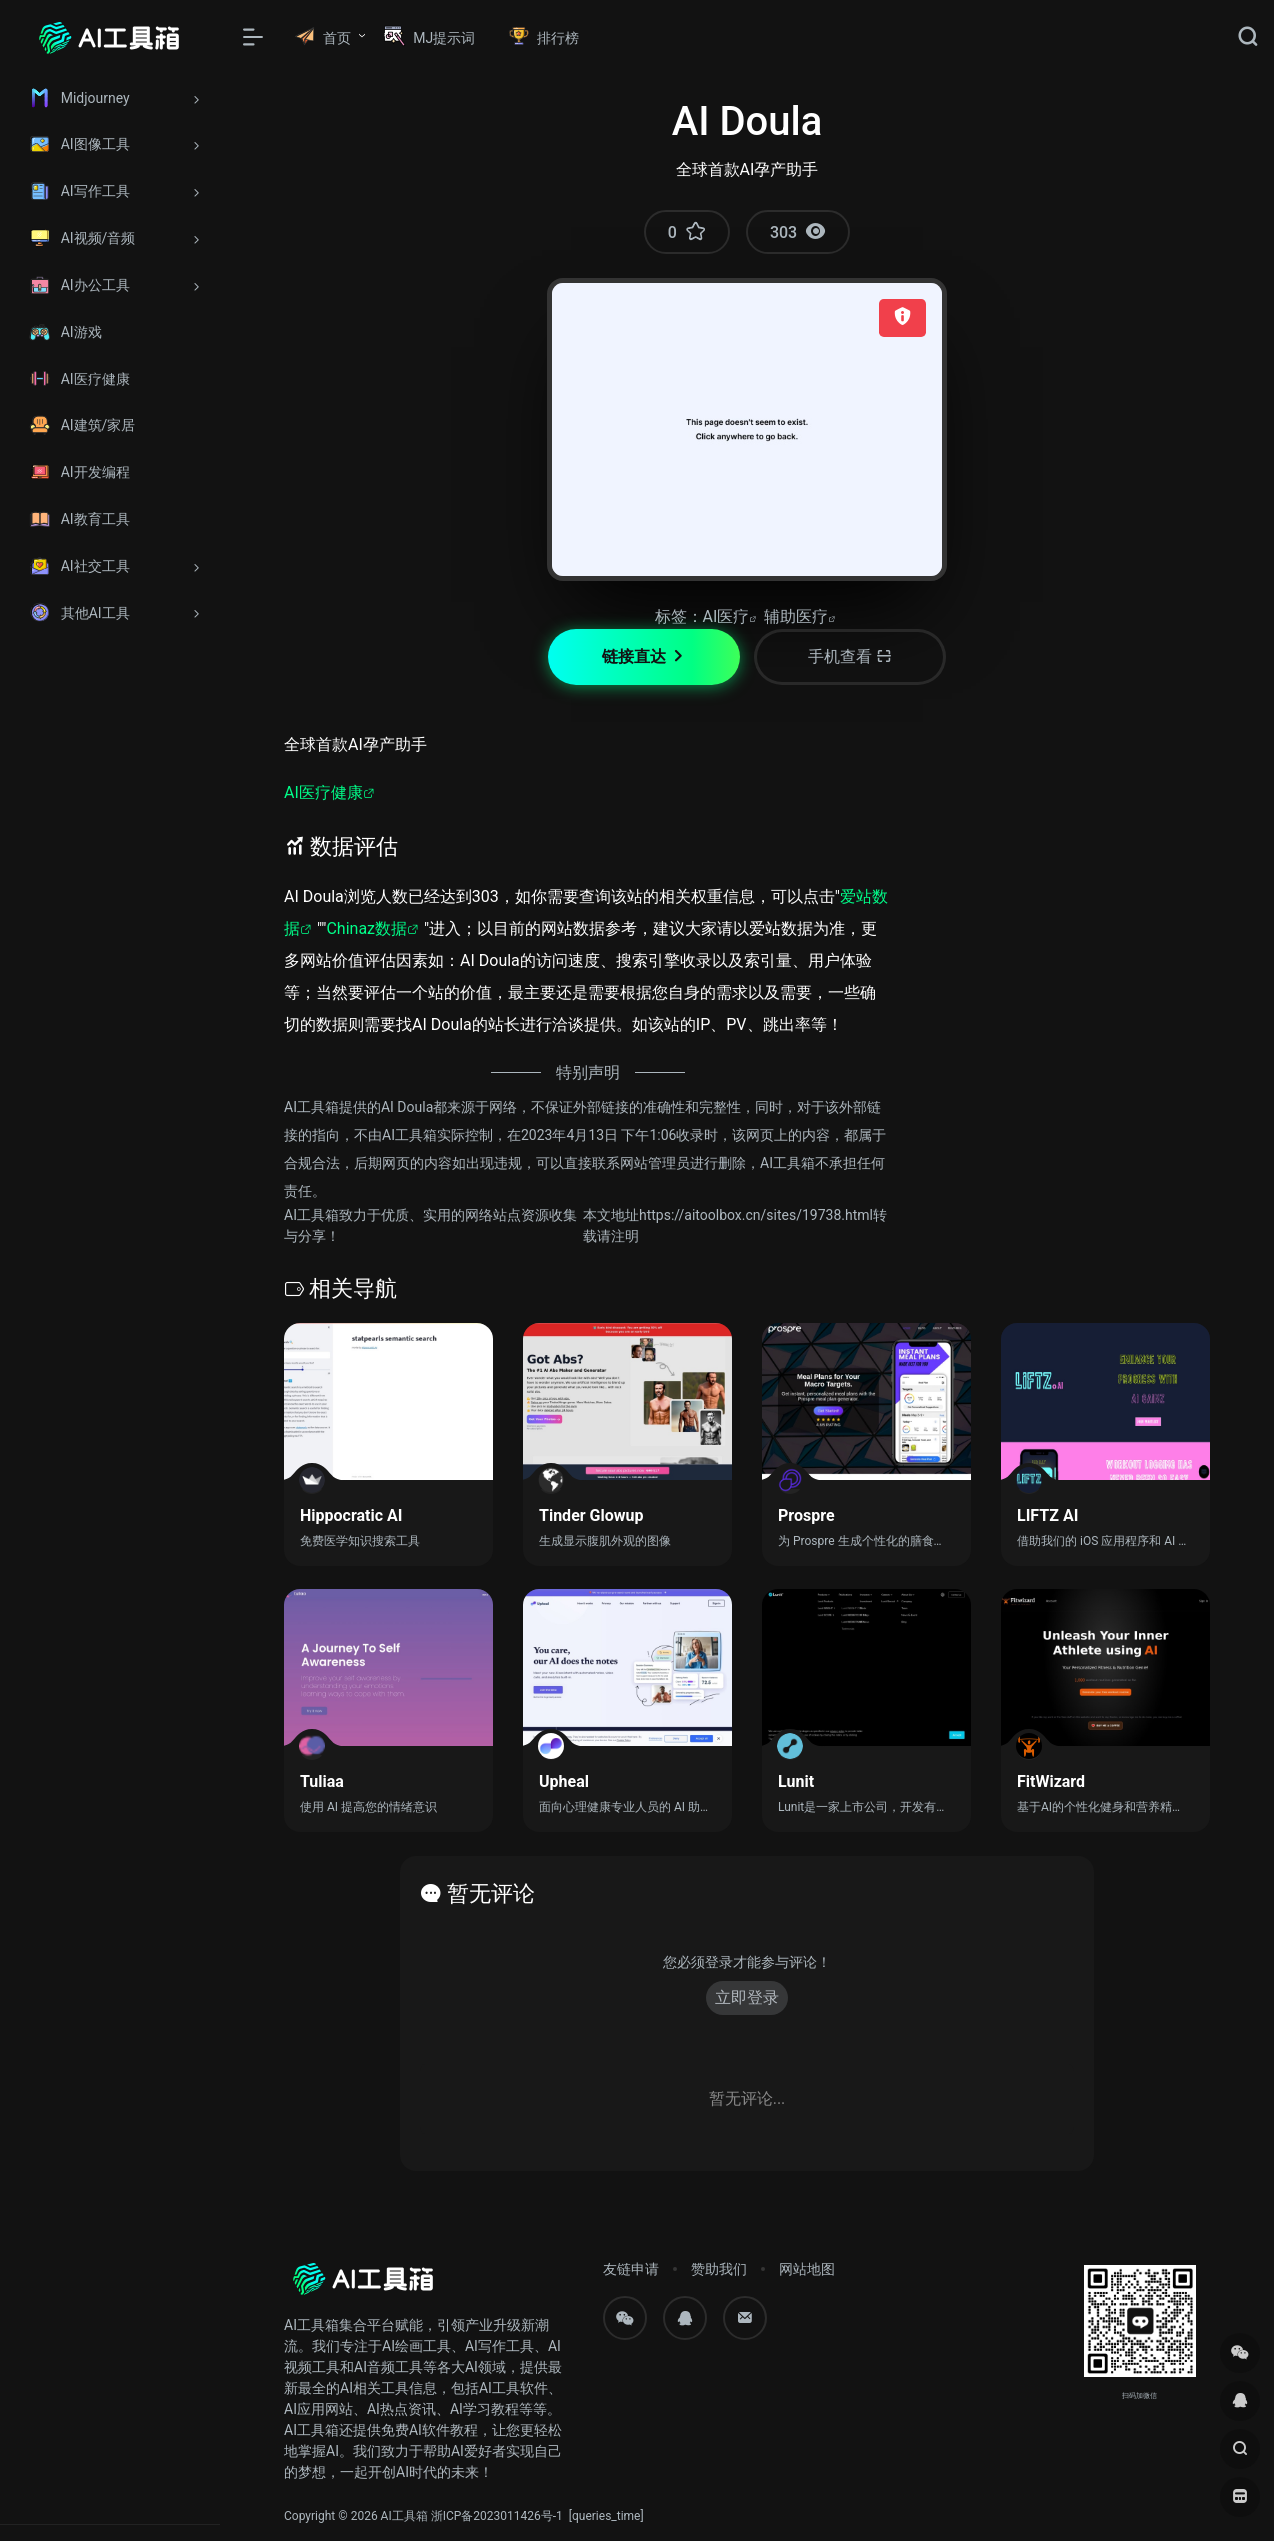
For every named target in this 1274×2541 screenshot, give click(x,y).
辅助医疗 (796, 616)
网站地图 (807, 2269)
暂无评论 (491, 1893)
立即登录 (747, 1997)
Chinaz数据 (366, 928)
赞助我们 (719, 2269)
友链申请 (631, 2269)
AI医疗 (726, 616)
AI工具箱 (404, 2516)
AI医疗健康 (323, 792)
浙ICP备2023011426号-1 (497, 2516)
